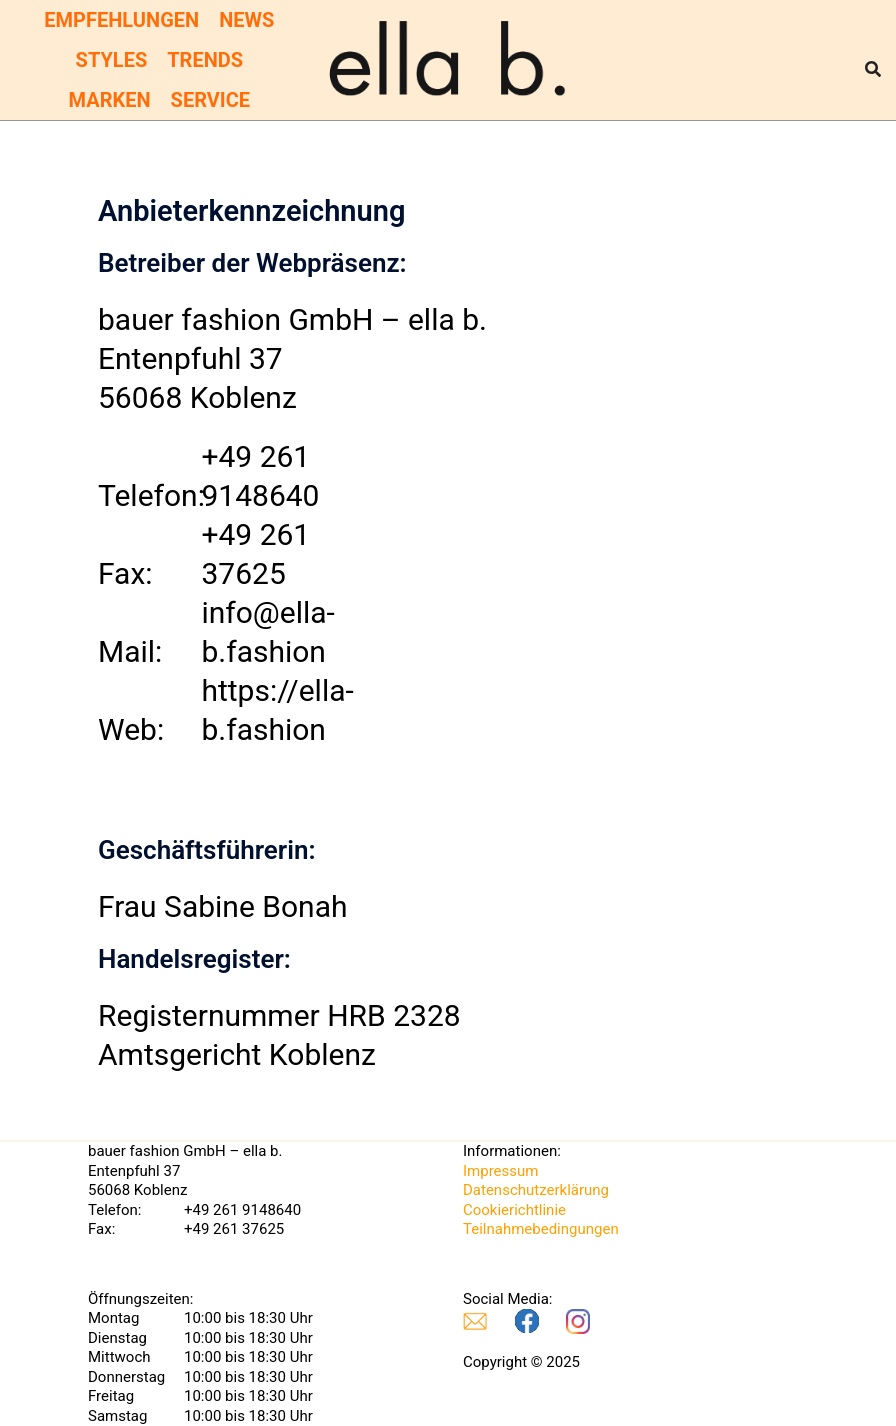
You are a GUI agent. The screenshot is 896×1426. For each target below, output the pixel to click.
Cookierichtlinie (514, 1210)
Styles (112, 60)
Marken (110, 100)
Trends (205, 60)
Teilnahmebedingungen (541, 1229)
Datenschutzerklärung (536, 1190)
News (246, 20)
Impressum (500, 1171)
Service (210, 100)
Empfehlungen (121, 20)
